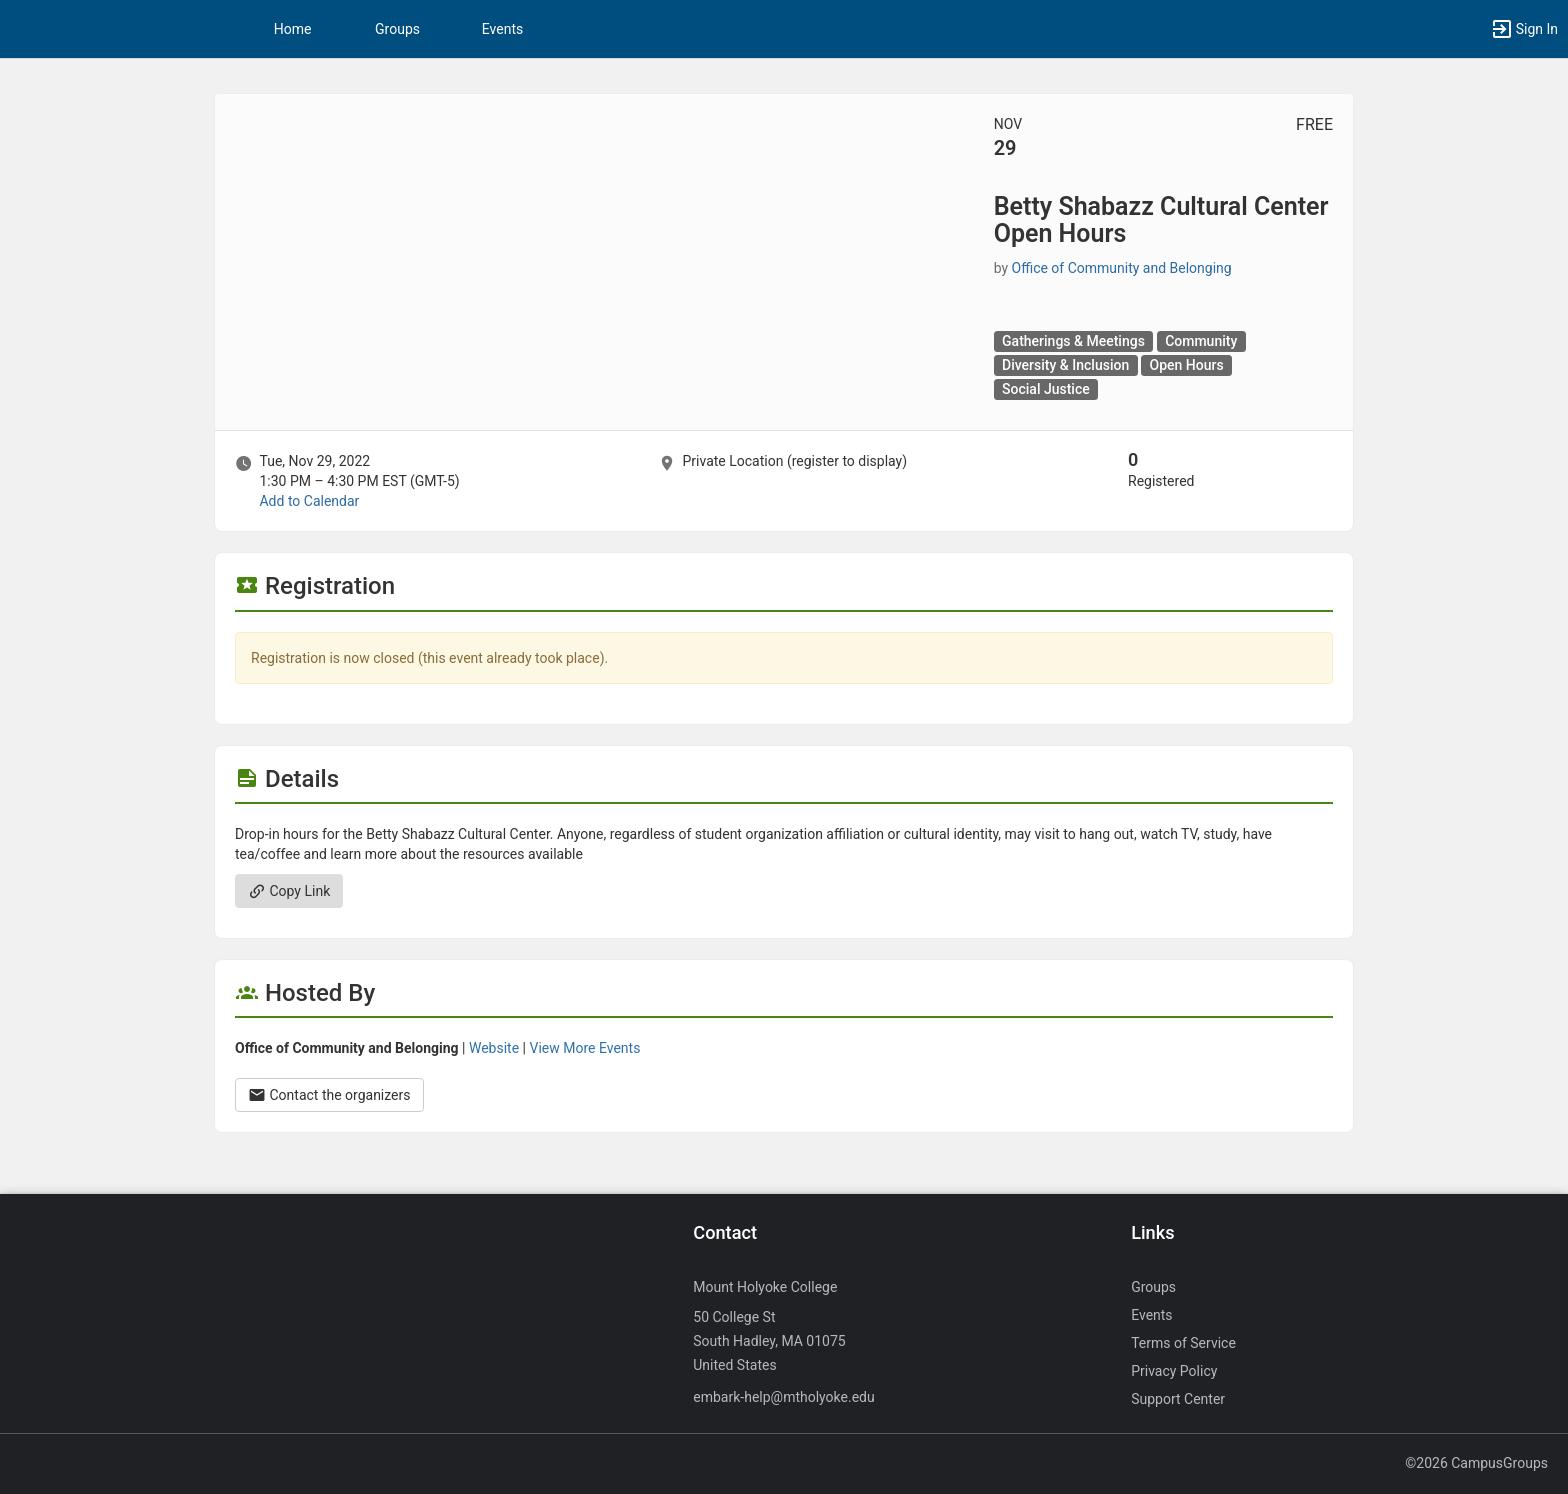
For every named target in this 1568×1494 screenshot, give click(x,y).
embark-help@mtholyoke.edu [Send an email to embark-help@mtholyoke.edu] (783, 1397)
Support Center (1178, 1399)
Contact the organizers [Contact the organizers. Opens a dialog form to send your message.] (329, 1095)
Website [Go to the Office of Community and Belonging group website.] (494, 1048)
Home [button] (293, 29)
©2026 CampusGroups (1476, 1463)
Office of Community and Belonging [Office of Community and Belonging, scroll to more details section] (1122, 268)
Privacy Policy (1174, 1371)
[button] (1524, 29)
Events (502, 29)
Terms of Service (1183, 1343)
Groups (397, 29)
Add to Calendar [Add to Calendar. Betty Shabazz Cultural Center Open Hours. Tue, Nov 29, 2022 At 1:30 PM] (309, 501)
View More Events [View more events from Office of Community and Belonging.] (584, 1048)
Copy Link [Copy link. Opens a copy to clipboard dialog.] (289, 891)
